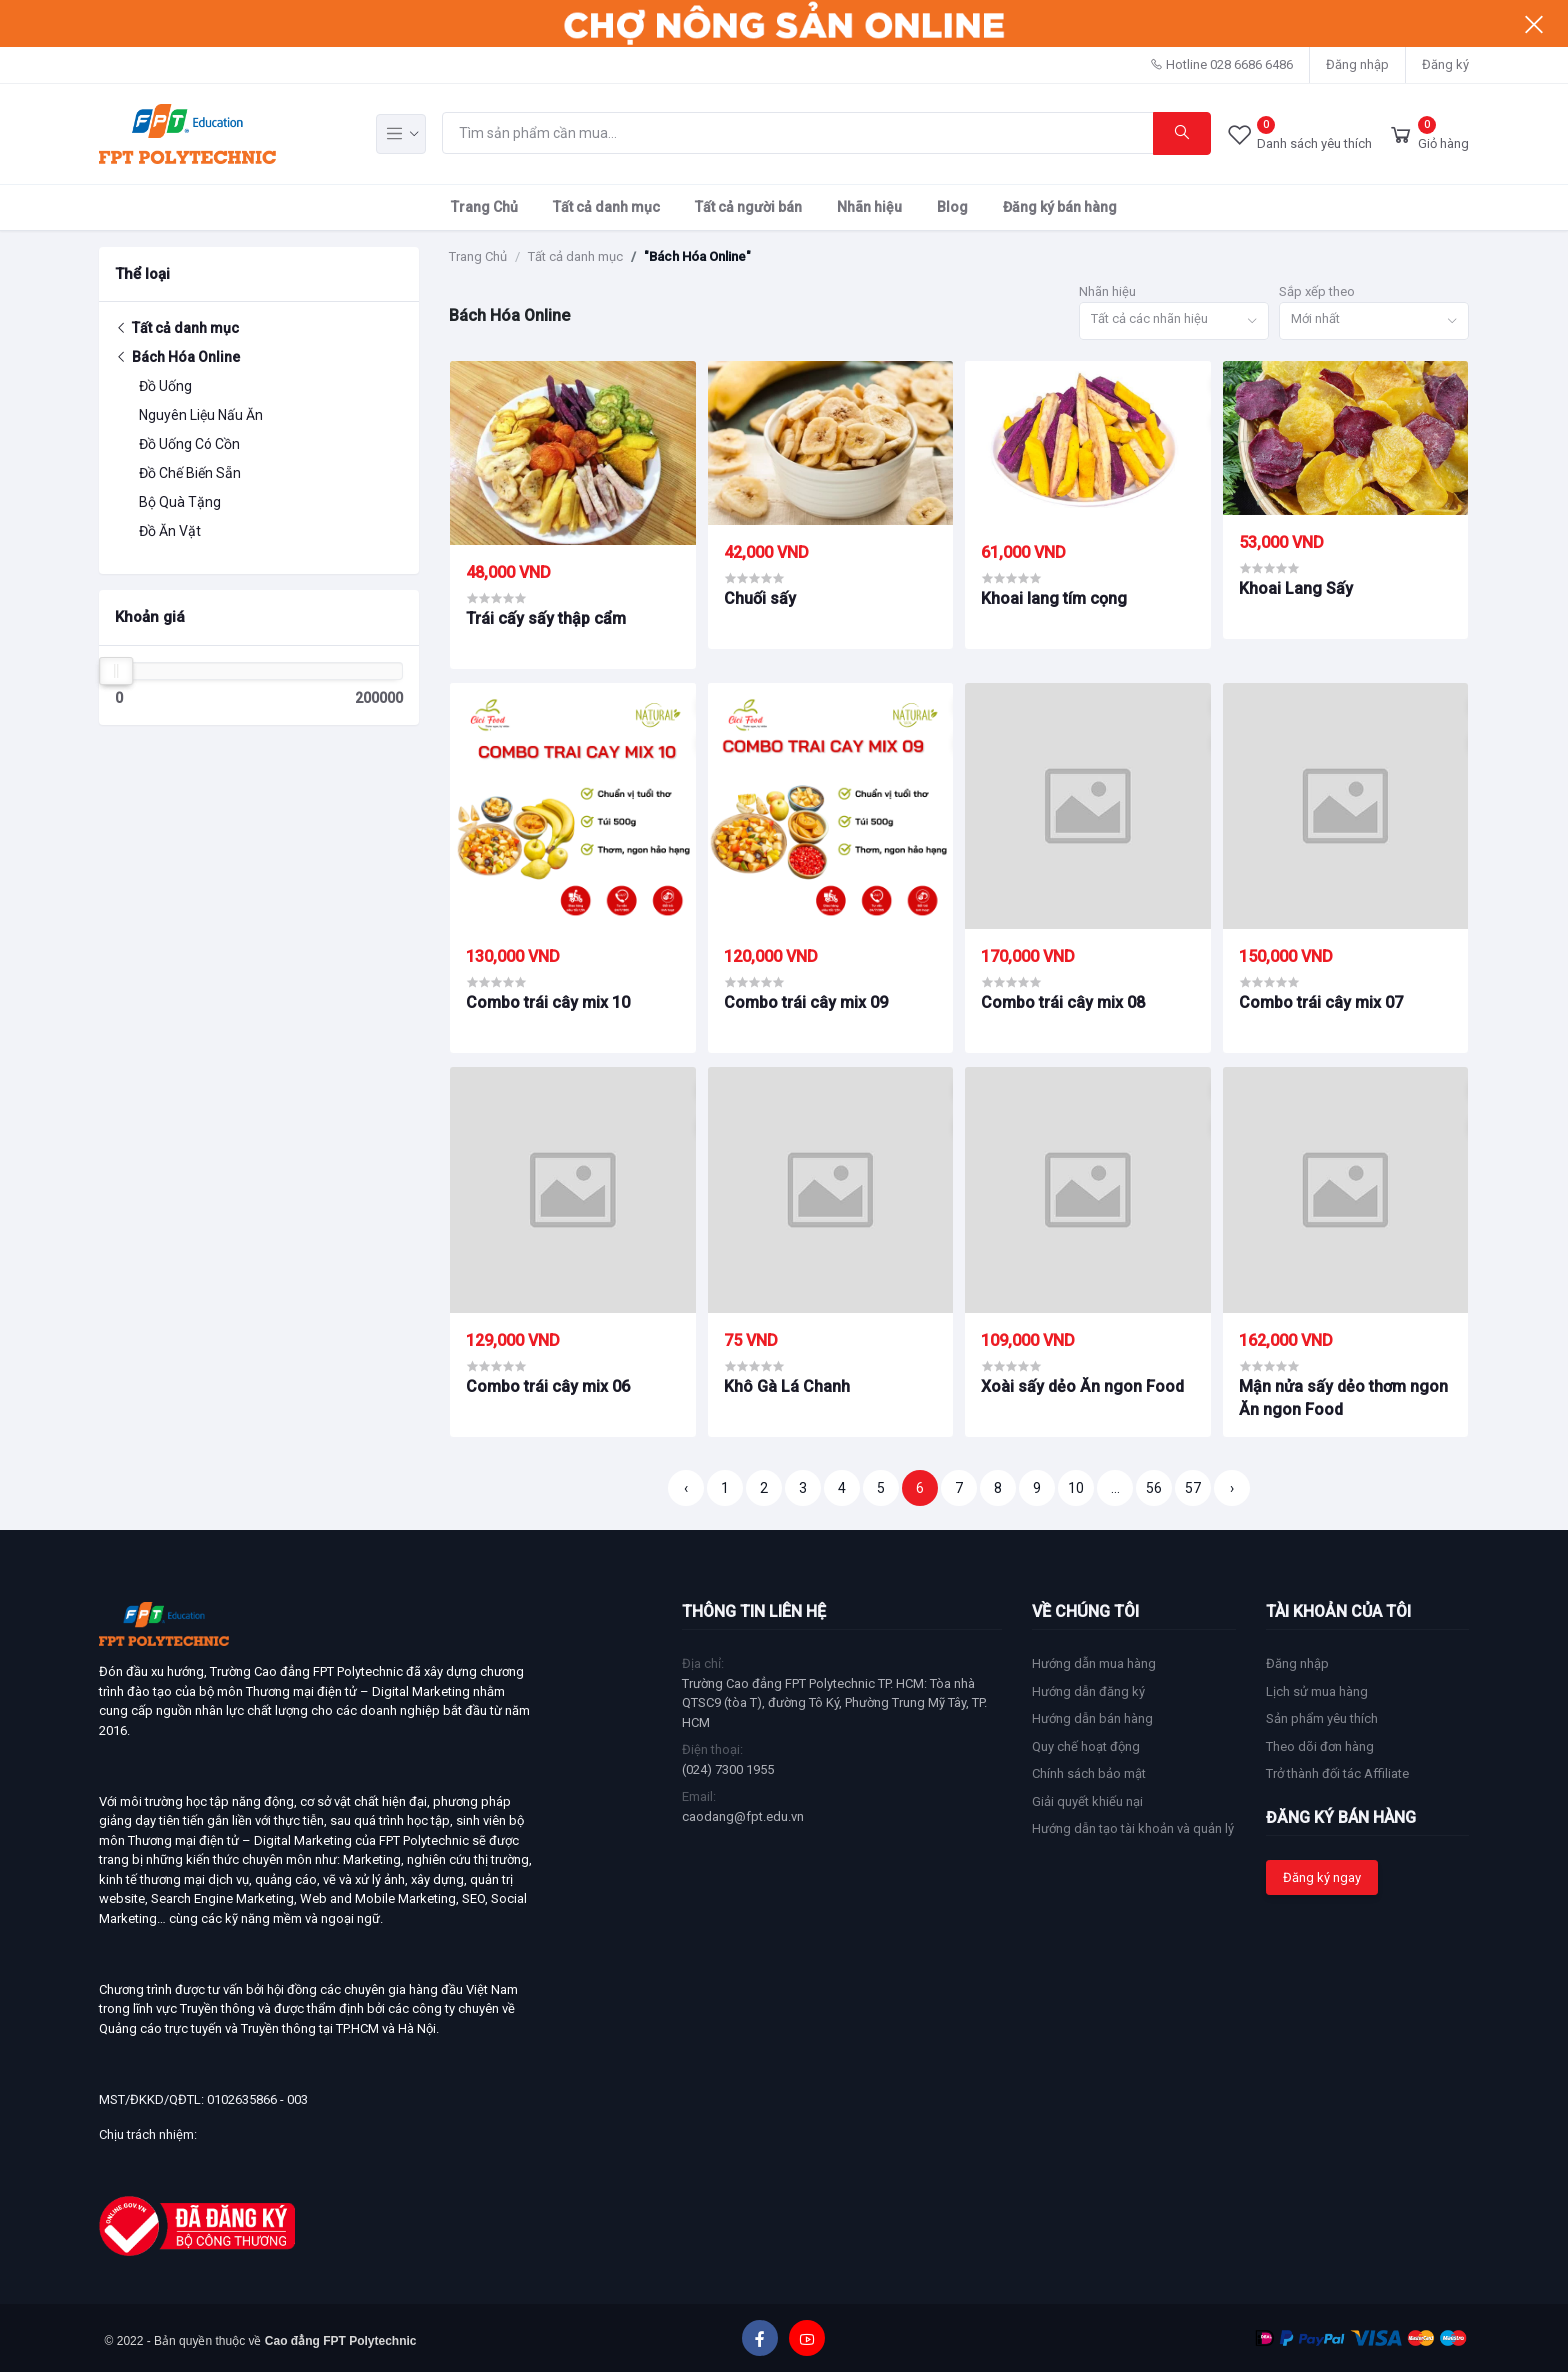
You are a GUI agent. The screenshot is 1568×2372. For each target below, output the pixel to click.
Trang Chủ (484, 207)
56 (1154, 1488)
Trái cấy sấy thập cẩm (546, 618)
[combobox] (1174, 321)
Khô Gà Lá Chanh (787, 1386)
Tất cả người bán (748, 207)
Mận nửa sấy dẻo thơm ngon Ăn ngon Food (1343, 1397)
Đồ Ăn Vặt (170, 531)
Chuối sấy (760, 598)
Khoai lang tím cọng (1054, 598)
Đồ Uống (165, 386)
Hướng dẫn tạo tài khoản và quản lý (1133, 1828)
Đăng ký (1445, 64)
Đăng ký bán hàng (1060, 207)
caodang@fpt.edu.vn (743, 1816)
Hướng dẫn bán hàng (1092, 1718)
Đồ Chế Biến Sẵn (190, 473)
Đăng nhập (1357, 64)
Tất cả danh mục (606, 207)
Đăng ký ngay (1322, 1877)
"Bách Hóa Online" (697, 256)
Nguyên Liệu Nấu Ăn (201, 415)
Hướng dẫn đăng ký (1088, 1691)
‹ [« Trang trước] (686, 1488)
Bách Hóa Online (177, 357)
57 (1193, 1488)
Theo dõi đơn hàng (1320, 1746)
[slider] (116, 671)
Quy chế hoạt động (1086, 1746)
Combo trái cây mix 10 (548, 1002)
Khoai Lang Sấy (1296, 588)
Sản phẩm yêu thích (1322, 1718)
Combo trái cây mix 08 (1063, 1002)
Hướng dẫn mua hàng (1094, 1663)
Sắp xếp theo (1317, 291)
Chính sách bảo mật (1089, 1773)
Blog (952, 207)
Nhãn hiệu (869, 207)
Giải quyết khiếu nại (1087, 1801)
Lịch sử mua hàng (1317, 1691)
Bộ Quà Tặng (180, 502)
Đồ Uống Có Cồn (189, 444)
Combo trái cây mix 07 (1321, 1002)
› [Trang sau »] (1232, 1488)
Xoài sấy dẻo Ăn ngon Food (1082, 1386)
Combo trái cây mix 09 (806, 1002)
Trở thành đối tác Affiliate (1337, 1773)
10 (1076, 1488)
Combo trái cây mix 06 (548, 1386)
